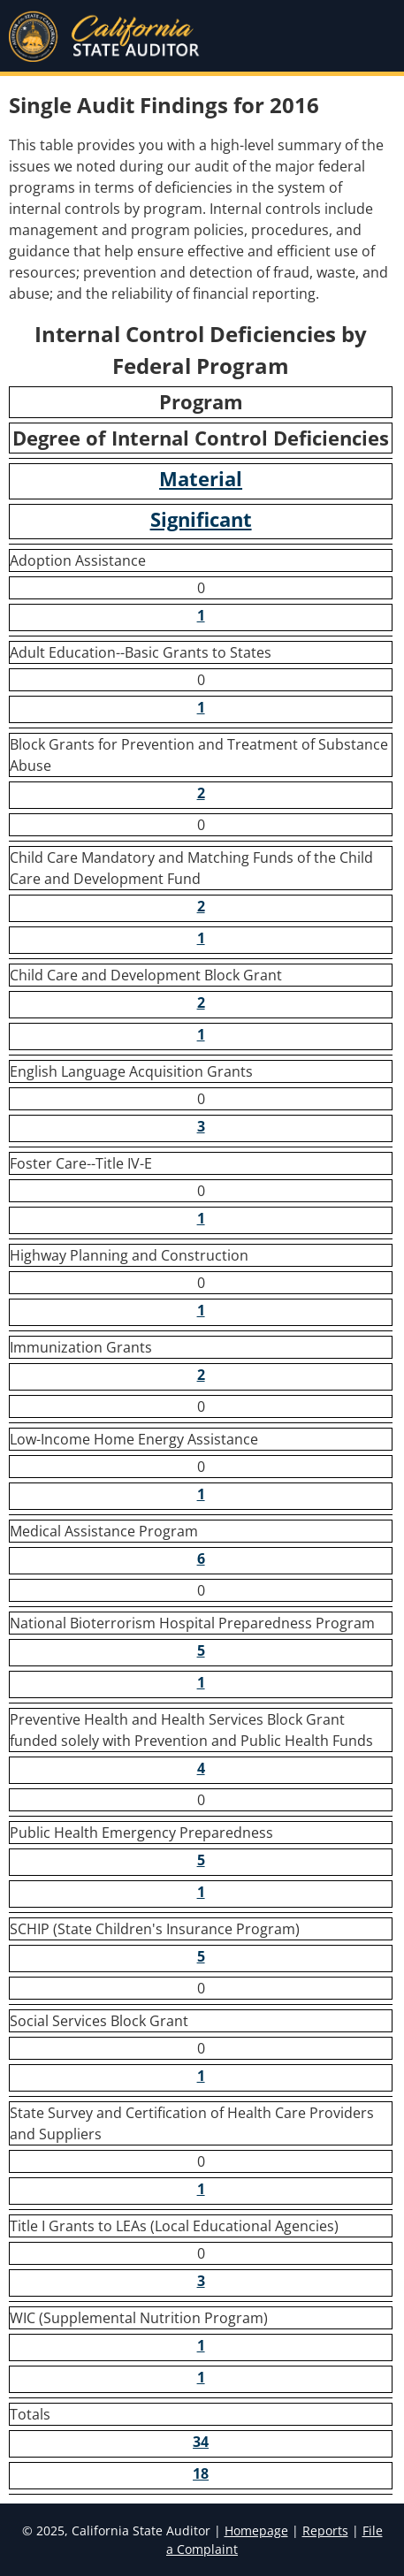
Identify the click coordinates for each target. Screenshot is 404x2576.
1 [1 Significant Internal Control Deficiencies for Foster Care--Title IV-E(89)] (201, 1218)
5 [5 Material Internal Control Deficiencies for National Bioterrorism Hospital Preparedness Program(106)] (201, 1650)
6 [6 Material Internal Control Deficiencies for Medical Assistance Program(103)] (201, 1558)
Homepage (256, 2530)
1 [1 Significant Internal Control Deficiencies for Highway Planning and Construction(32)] (201, 1310)
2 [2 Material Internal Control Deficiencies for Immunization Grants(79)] (201, 1374)
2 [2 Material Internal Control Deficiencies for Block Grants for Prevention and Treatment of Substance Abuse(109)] (201, 793)
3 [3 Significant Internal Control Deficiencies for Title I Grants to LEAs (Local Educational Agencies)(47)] (201, 2280)
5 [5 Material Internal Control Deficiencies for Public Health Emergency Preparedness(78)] (201, 1860)
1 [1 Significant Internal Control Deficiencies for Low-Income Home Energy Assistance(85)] (201, 1494)
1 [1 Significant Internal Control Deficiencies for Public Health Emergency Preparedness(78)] (201, 1892)
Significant (201, 519)
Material (200, 478)
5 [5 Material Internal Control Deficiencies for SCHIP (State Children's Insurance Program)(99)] (201, 1956)
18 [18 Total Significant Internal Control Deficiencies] (201, 2473)
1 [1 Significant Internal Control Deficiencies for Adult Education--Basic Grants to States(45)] (201, 707)
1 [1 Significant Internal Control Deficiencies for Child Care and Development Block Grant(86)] (201, 1034)
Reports (325, 2530)
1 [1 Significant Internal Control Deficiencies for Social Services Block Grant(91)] (201, 2075)
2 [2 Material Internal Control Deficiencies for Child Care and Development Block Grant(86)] (201, 1002)
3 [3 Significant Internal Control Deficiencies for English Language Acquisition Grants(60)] (201, 1126)
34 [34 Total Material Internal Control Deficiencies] (201, 2441)
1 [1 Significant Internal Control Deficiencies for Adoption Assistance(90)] (201, 615)
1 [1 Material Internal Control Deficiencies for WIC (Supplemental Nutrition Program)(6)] (201, 2345)
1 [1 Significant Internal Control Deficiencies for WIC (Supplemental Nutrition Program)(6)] (201, 2377)
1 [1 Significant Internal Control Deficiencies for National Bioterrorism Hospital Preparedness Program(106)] (201, 1682)
